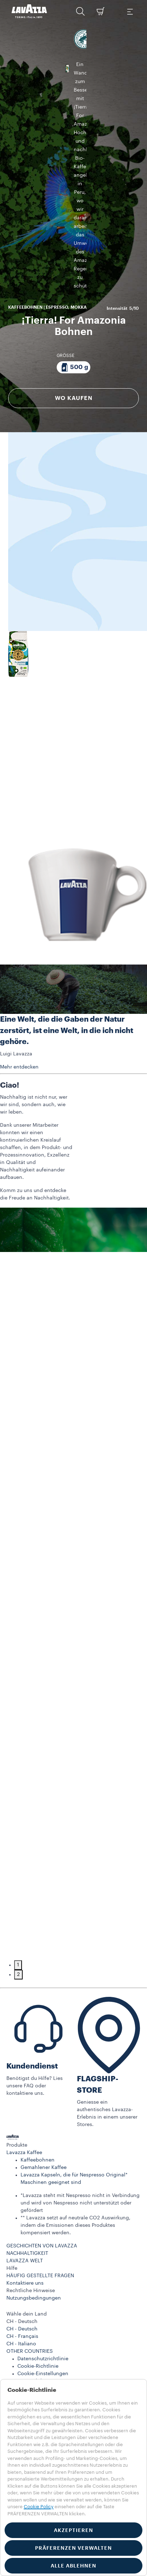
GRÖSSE (65, 185)
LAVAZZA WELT (24, 2189)
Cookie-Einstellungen (42, 2302)
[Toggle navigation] (130, 11)
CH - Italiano (21, 2272)
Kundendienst (32, 1995)
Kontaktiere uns (25, 2212)
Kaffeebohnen (38, 2089)
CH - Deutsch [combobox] (22, 2250)
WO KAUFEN (73, 228)
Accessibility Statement (45, 2310)
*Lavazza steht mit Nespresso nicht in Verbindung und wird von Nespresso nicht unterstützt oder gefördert (80, 2132)
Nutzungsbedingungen (33, 2227)
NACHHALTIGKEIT (27, 2182)
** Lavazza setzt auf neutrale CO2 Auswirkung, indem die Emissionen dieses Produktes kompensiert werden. (75, 2154)
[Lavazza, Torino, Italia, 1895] (29, 11)
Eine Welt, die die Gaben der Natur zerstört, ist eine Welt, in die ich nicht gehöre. (66, 959)
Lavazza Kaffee (24, 2081)
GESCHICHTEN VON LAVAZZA (41, 2175)
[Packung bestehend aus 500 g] (73, 197)
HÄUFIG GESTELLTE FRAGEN (40, 2204)
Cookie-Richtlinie (37, 2295)
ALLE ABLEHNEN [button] (73, 2565)
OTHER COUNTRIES (29, 2280)
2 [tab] (18, 1903)
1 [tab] (18, 1893)
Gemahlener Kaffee (44, 2096)
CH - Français (22, 2265)
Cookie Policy (38, 2506)
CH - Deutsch (22, 2258)
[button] (80, 11)
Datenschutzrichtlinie (42, 2287)
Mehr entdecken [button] (19, 996)
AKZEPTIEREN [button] (73, 2530)
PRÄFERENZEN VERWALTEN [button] (73, 2547)
